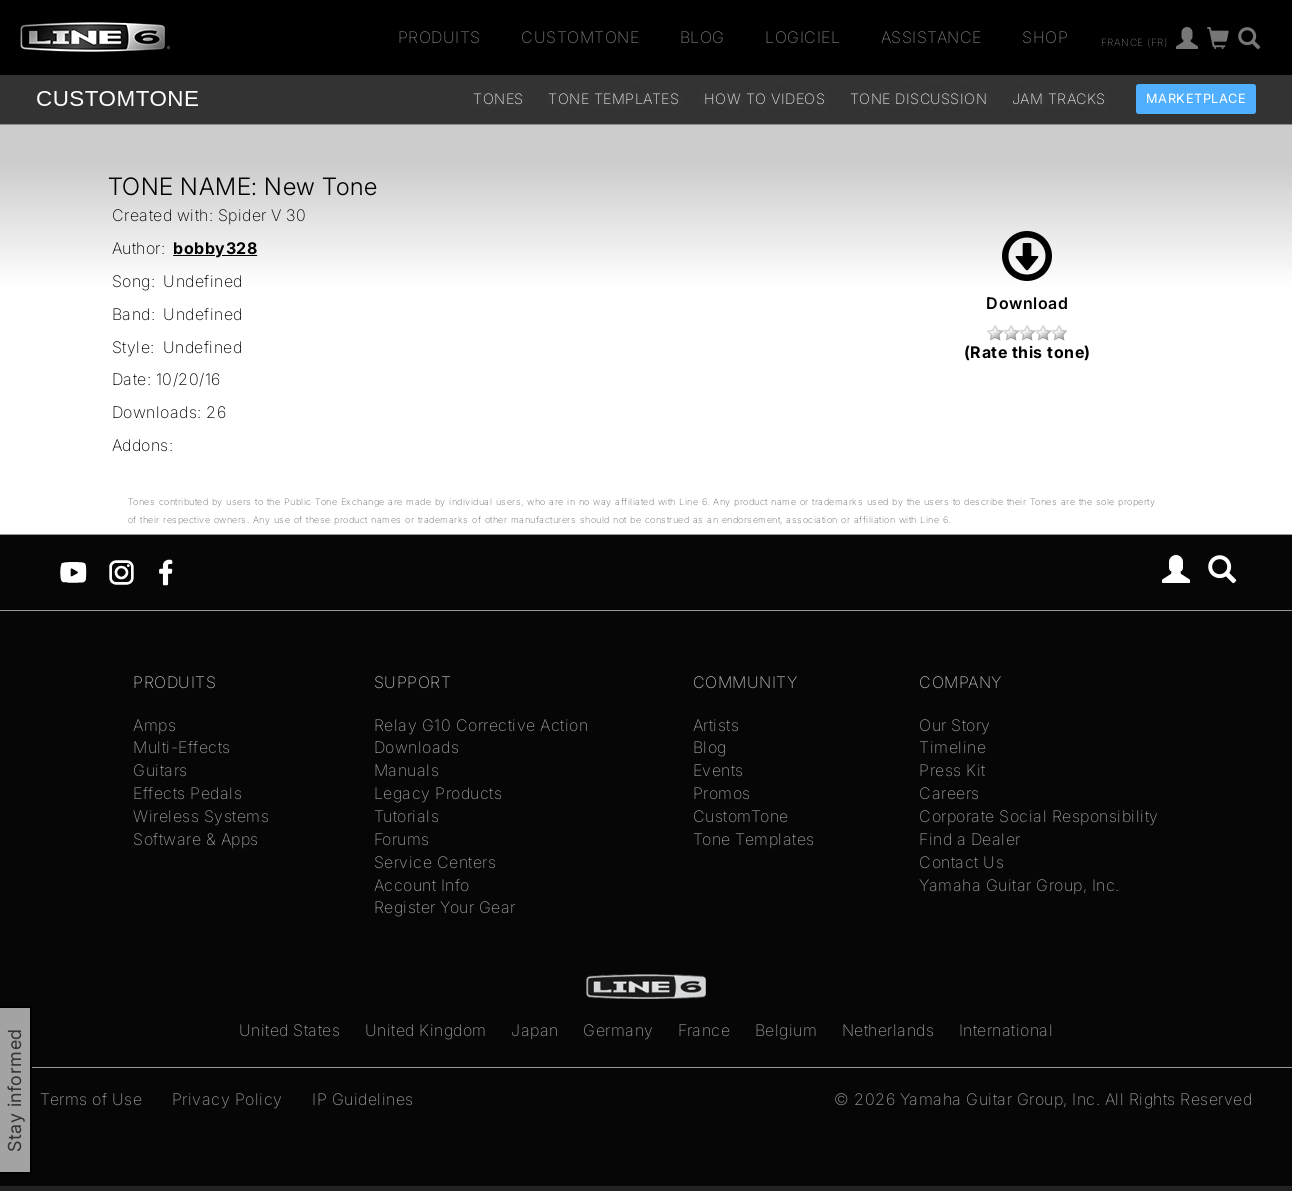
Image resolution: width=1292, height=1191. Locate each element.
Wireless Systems (201, 816)
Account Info (422, 885)
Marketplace (1196, 98)
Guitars (160, 770)
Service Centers (435, 862)
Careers (949, 793)
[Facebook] (165, 571)
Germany (618, 1030)
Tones (498, 98)
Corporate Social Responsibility (1039, 816)
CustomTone (580, 37)
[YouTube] (73, 571)
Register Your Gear (445, 907)
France (704, 1030)
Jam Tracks (1059, 98)
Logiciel (802, 37)
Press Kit (952, 770)
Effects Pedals (187, 793)
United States (290, 1030)
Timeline (952, 747)
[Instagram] (121, 571)
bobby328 (215, 248)
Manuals (407, 770)
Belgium (786, 1030)
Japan (535, 1030)
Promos (722, 793)
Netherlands (888, 1030)
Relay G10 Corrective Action (481, 725)
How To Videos (765, 98)
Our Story (955, 725)
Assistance (931, 37)
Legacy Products (438, 793)
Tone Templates (613, 98)
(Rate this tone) (1027, 352)
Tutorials (407, 816)
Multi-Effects (182, 747)
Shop (1045, 37)
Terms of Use (91, 1099)
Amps (154, 725)
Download (1027, 272)
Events (718, 770)
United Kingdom (426, 1030)
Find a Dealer (970, 839)
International (1006, 1030)
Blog (702, 37)
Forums (402, 839)
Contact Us (961, 862)
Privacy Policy (227, 1099)
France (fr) (1134, 41)
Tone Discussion (919, 98)
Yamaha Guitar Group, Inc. (1019, 885)
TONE (117, 98)
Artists (716, 725)
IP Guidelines (363, 1099)
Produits (439, 37)
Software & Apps (196, 839)
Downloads (417, 747)
